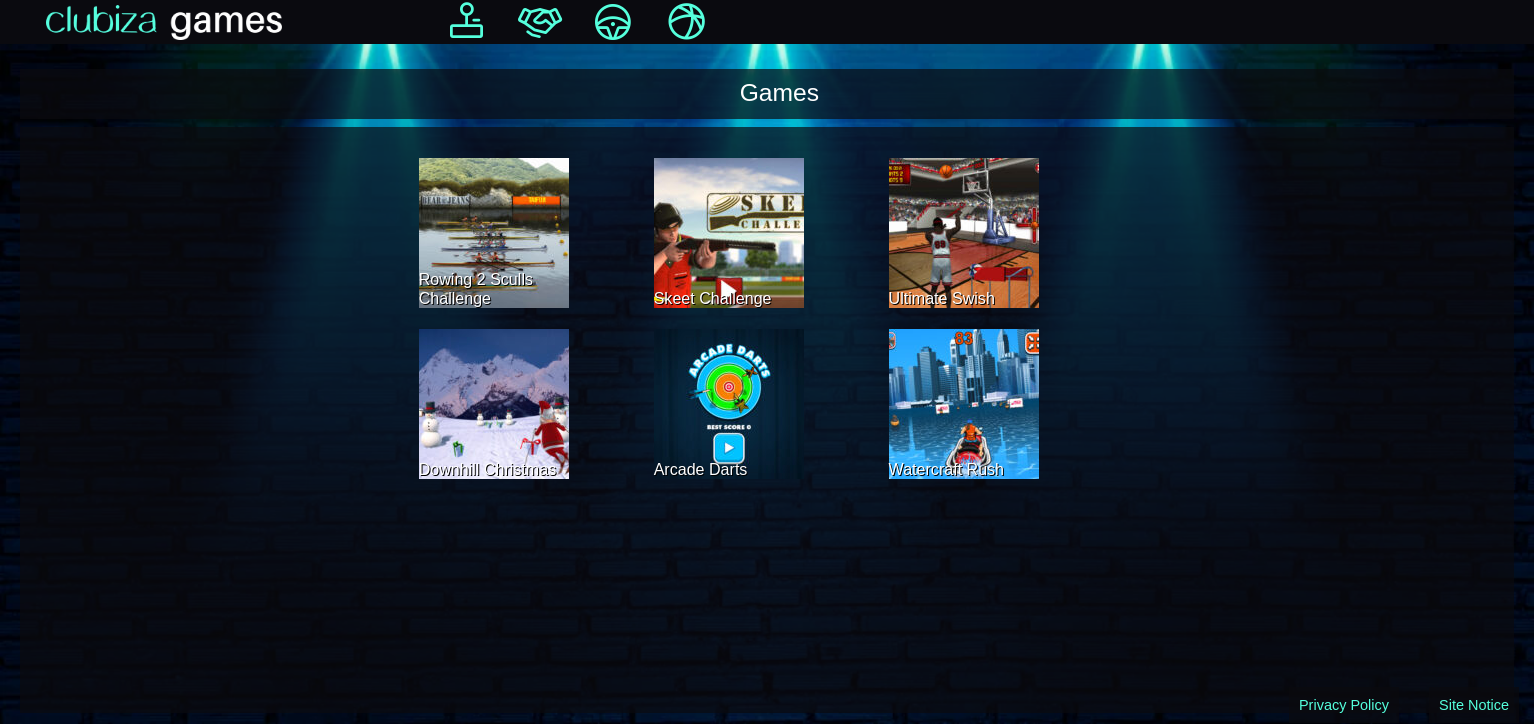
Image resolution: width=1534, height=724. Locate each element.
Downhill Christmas (487, 469)
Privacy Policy (1344, 705)
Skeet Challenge (713, 298)
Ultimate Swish (942, 298)
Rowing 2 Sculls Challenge (476, 288)
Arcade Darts (701, 469)
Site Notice (1474, 705)
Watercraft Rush (946, 469)
